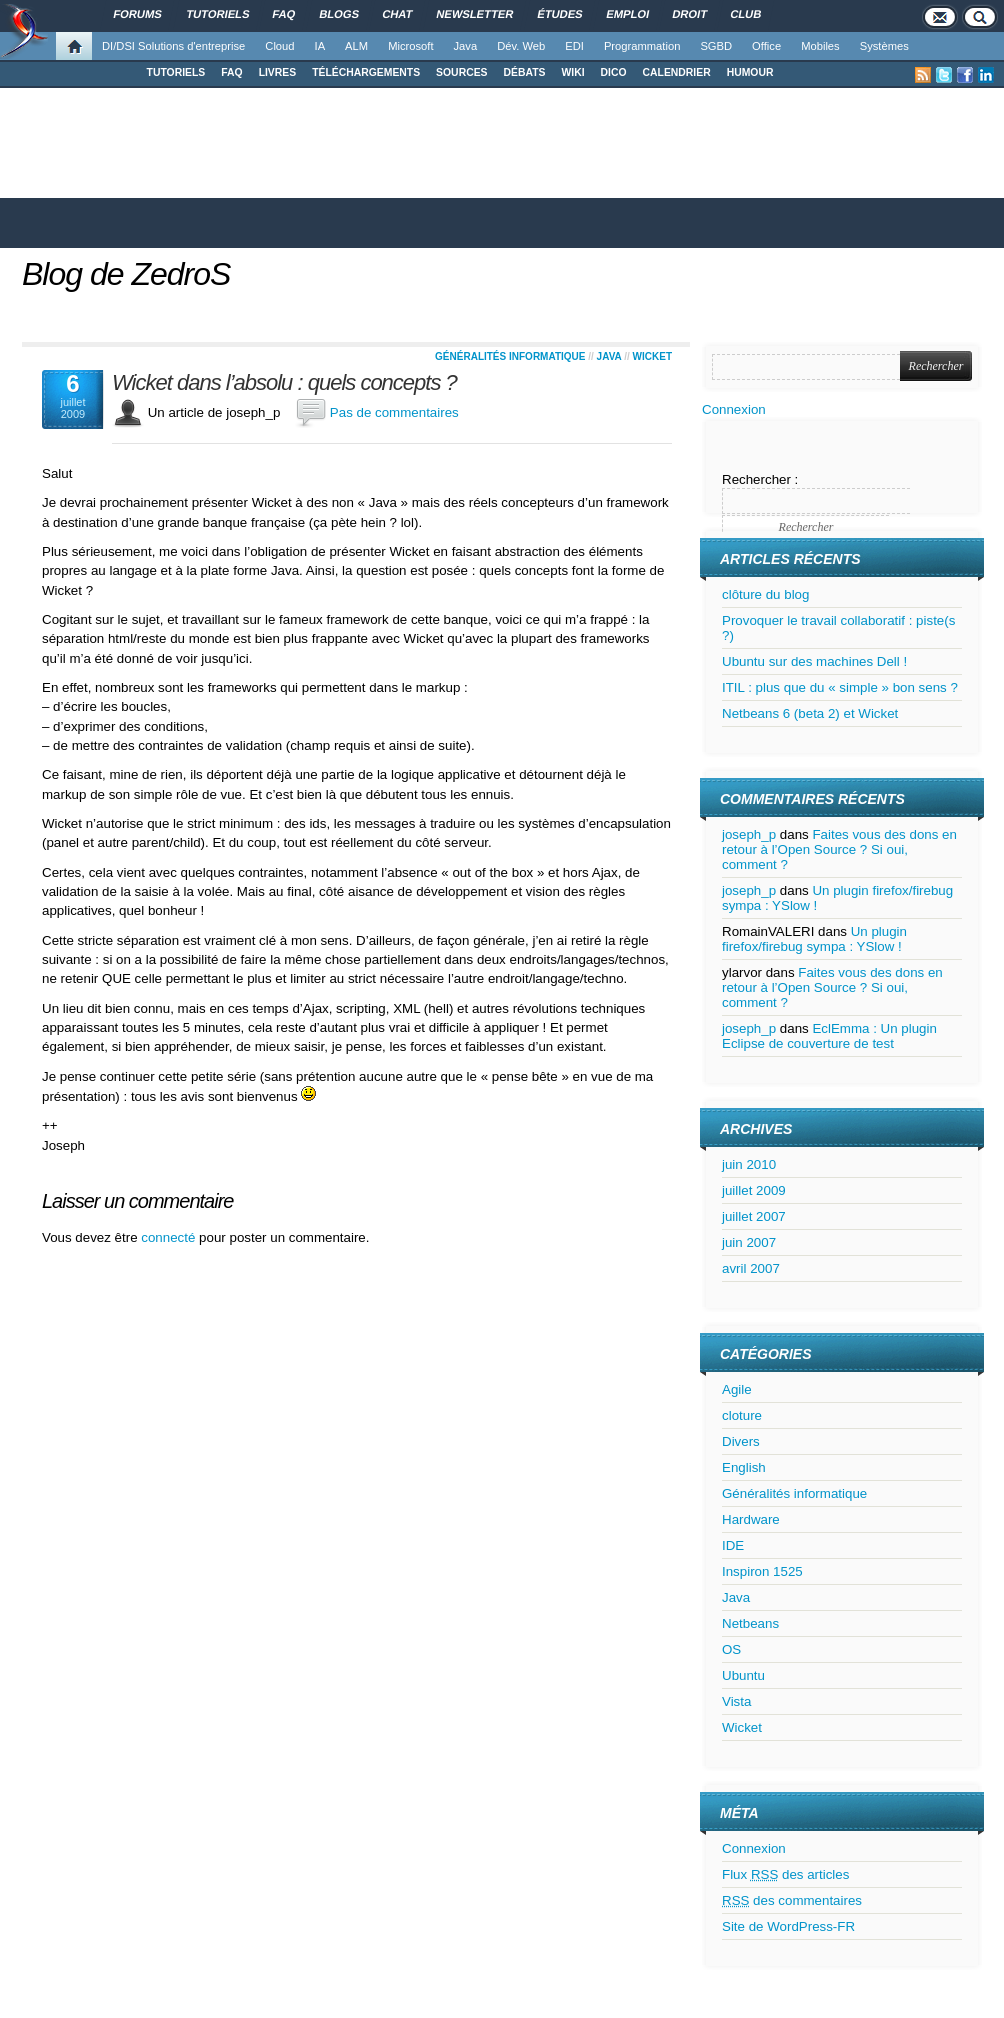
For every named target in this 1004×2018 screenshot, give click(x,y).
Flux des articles (785, 1874)
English (744, 1467)
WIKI (572, 72)
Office (766, 46)
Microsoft (410, 46)
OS (731, 1649)
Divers (741, 1441)
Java (466, 46)
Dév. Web (521, 46)
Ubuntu (743, 1675)
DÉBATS (525, 72)
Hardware (751, 1519)
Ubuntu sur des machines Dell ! (814, 661)
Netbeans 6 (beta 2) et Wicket (810, 713)
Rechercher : (760, 479)
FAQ (231, 72)
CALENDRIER (677, 72)
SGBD (716, 46)
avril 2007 (751, 1268)
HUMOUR (750, 72)
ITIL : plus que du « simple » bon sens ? (840, 687)
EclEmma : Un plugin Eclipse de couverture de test (829, 1036)
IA (320, 46)
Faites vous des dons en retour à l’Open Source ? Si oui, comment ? (839, 849)
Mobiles (820, 46)
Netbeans (750, 1623)
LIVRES (278, 72)
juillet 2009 (754, 1190)
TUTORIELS (176, 72)
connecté (170, 1237)
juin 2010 (749, 1164)
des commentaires (792, 1900)
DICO (614, 72)
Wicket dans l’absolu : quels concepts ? (284, 383)
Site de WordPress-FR (788, 1926)
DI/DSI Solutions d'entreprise (173, 46)
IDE (733, 1545)
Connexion (734, 409)
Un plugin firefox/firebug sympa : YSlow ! (814, 939)
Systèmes (884, 46)
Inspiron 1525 (762, 1571)
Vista (736, 1701)
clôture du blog (765, 594)
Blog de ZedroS (126, 274)
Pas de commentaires (394, 412)
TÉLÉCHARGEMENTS (366, 72)
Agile (737, 1389)
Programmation (642, 46)
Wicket (652, 356)
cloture (742, 1415)
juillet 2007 (754, 1216)
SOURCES (461, 72)
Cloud (279, 46)
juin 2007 (749, 1242)
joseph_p (749, 834)
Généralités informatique (510, 356)
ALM (356, 46)
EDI (574, 46)
